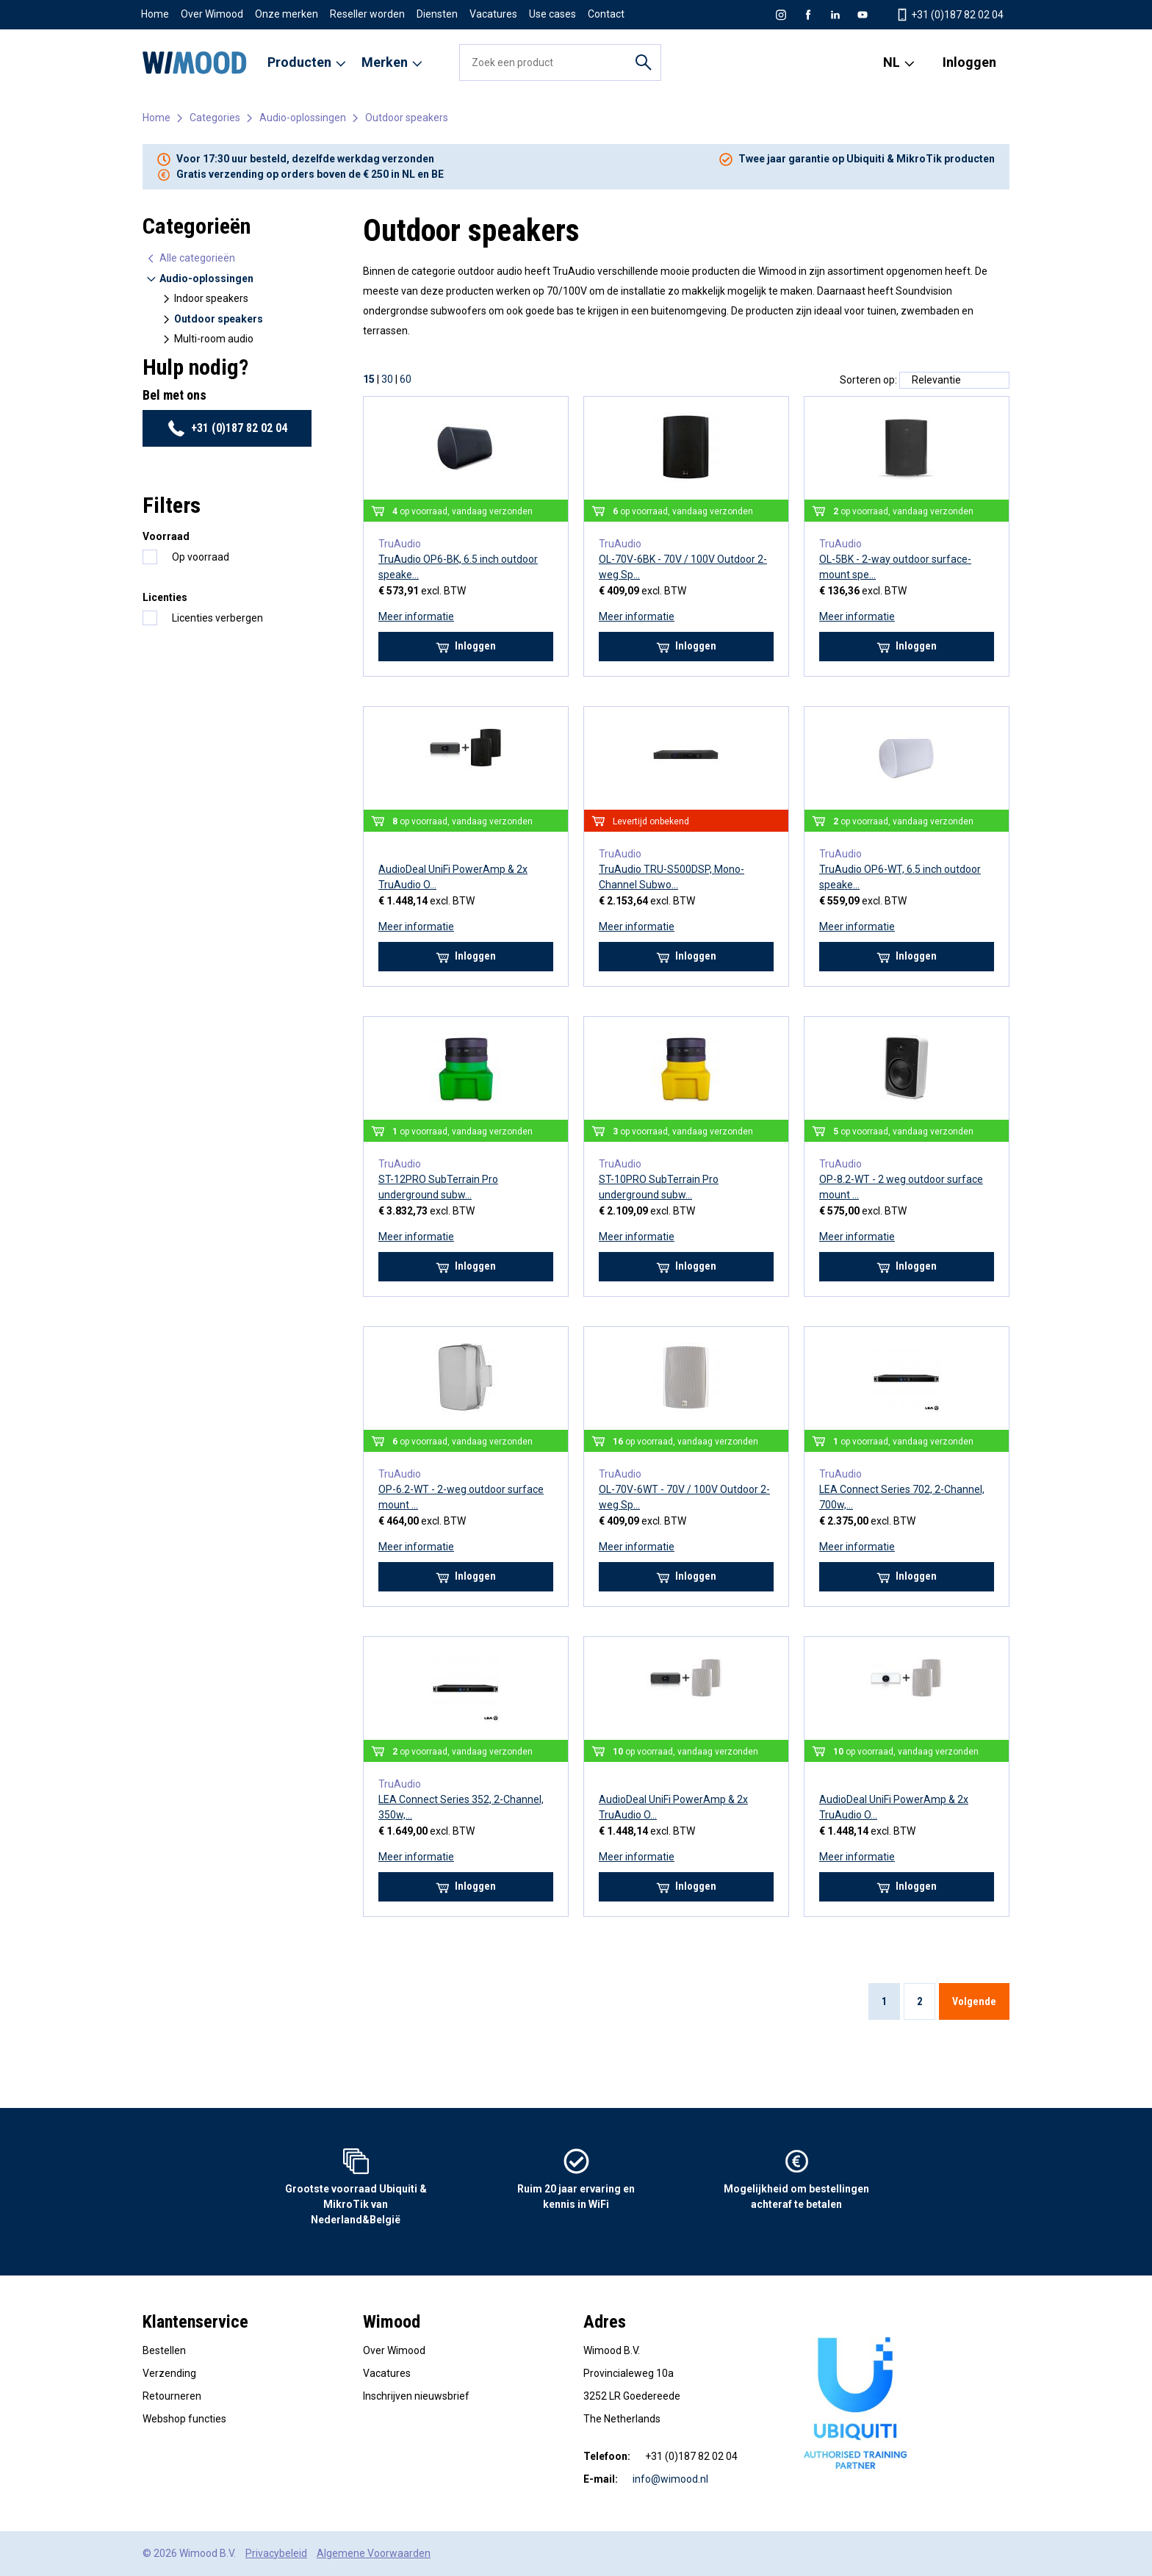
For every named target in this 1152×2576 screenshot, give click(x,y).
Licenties (165, 597)
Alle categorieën (190, 258)
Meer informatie (416, 616)
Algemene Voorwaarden (374, 2553)
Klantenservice (195, 2321)
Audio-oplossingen (302, 117)
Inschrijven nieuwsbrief (416, 2396)
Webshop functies (184, 2419)
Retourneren (172, 2396)
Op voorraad (200, 557)
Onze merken (286, 14)
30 (387, 379)
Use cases (552, 14)
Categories (215, 117)
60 (405, 379)
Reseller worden (367, 14)
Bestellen (164, 2350)
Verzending (169, 2373)
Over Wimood (212, 14)
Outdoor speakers (406, 117)
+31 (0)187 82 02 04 (227, 428)
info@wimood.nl (670, 2479)
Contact (606, 14)
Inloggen (969, 62)
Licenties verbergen (217, 618)
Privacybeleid (276, 2553)
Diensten (437, 14)
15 (369, 379)
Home (155, 14)
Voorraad (166, 536)
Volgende (974, 2001)
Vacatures (493, 14)
